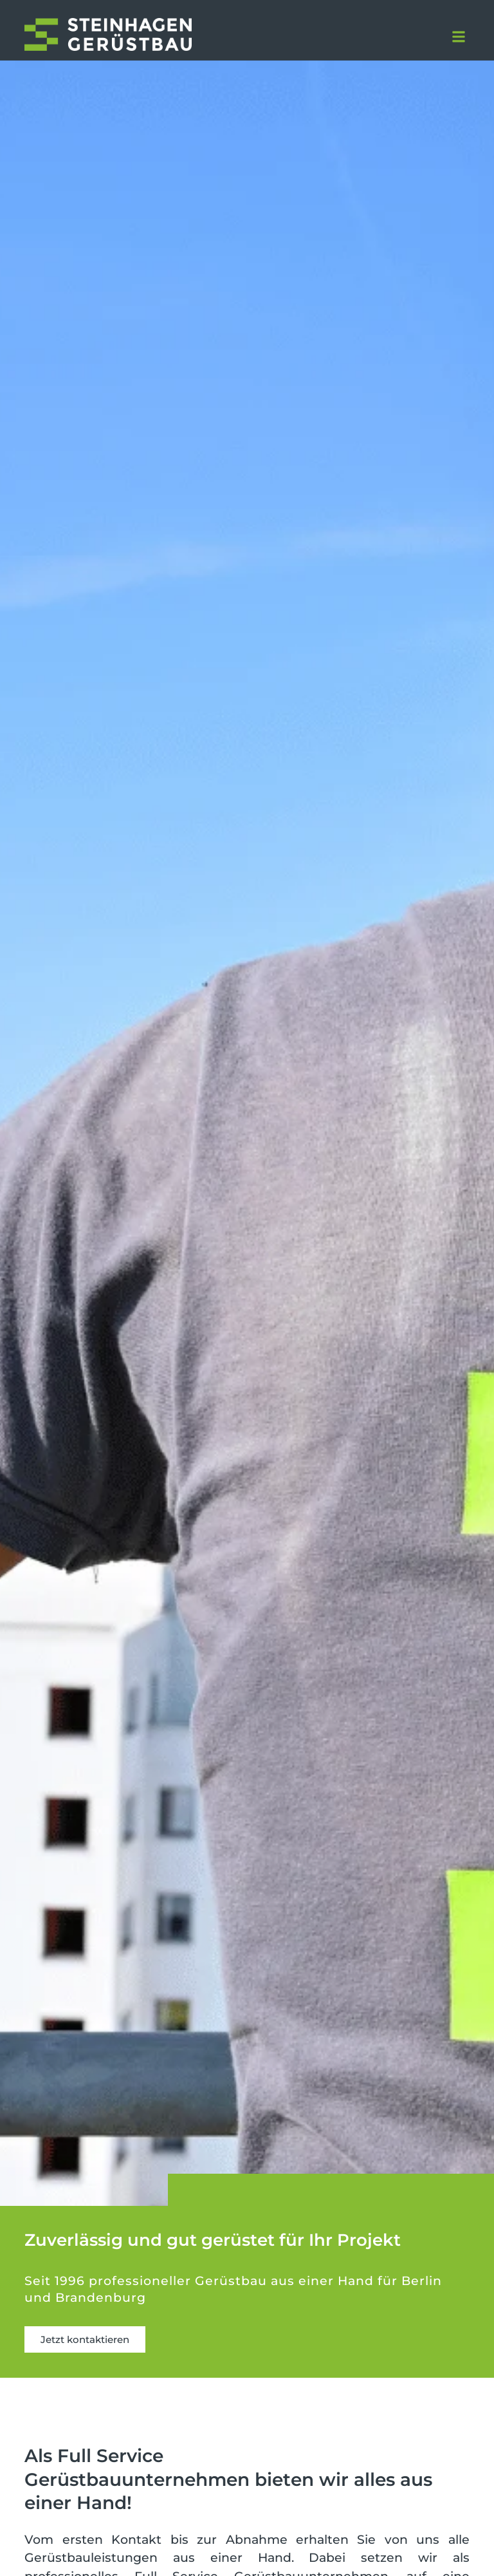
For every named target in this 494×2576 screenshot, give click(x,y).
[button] (459, 37)
